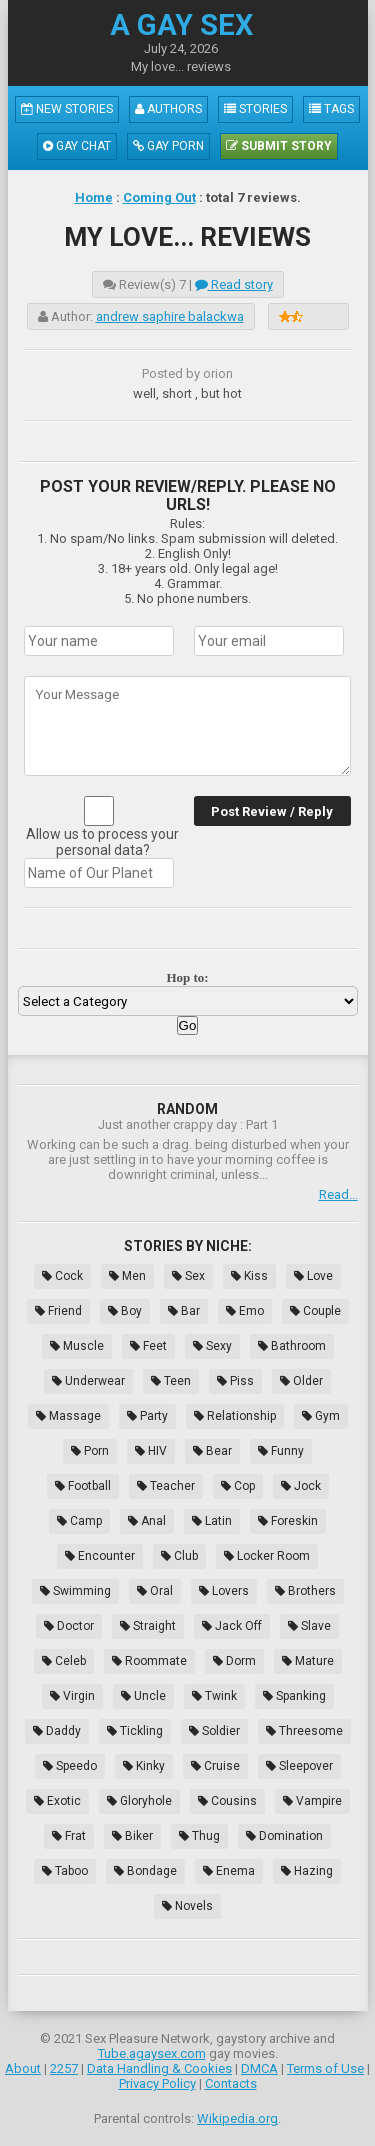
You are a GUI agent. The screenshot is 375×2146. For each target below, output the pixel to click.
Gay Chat (77, 146)
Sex (188, 1276)
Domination (284, 1836)
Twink (214, 1696)
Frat (69, 1836)
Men (127, 1276)
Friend (58, 1311)
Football (83, 1486)
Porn (90, 1451)
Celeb (64, 1661)
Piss (235, 1381)
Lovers (224, 1591)
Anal (147, 1521)
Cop (238, 1486)
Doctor (69, 1626)
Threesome (304, 1731)
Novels (187, 1906)
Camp (79, 1521)
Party (147, 1416)
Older (301, 1381)
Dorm (234, 1661)
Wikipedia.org (237, 2118)
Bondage (145, 1871)
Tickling (135, 1731)
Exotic (57, 1801)
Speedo (70, 1766)
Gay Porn (168, 146)
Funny (281, 1451)
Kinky (144, 1766)
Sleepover (299, 1766)
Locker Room (267, 1556)
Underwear (88, 1381)
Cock (62, 1276)
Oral (155, 1591)
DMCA (259, 2068)
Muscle (77, 1346)
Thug (199, 1836)
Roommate (149, 1661)
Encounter (100, 1556)
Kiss (249, 1276)
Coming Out (159, 197)
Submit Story (279, 146)
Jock (301, 1486)
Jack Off (232, 1626)
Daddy (57, 1731)
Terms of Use (325, 2068)
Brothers (305, 1591)
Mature (308, 1661)
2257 (64, 2068)
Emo (245, 1311)
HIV (151, 1451)
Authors (168, 109)
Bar (184, 1311)
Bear (212, 1451)
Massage (68, 1416)
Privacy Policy (157, 2083)
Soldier (214, 1731)
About (23, 2068)
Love (313, 1276)
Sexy (212, 1346)
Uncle (143, 1696)
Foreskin (288, 1521)
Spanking (294, 1696)
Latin (212, 1521)
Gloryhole (139, 1801)
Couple (315, 1311)
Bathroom (292, 1346)
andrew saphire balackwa (170, 316)
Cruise (215, 1766)
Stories (255, 109)
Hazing (307, 1871)
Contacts (231, 2083)
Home (94, 197)
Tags (331, 109)
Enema (229, 1871)
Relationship (235, 1416)
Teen (171, 1381)
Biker (132, 1836)
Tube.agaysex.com (152, 2053)
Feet (148, 1346)
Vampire (312, 1801)
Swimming (75, 1591)
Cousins (227, 1801)
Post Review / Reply (272, 811)
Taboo (65, 1871)
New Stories (67, 109)
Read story (234, 284)
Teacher (166, 1486)
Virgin (72, 1696)
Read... (338, 1194)
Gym (321, 1416)
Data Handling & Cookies (159, 2068)
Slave (309, 1626)
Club (179, 1556)
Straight (148, 1626)
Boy (125, 1311)
